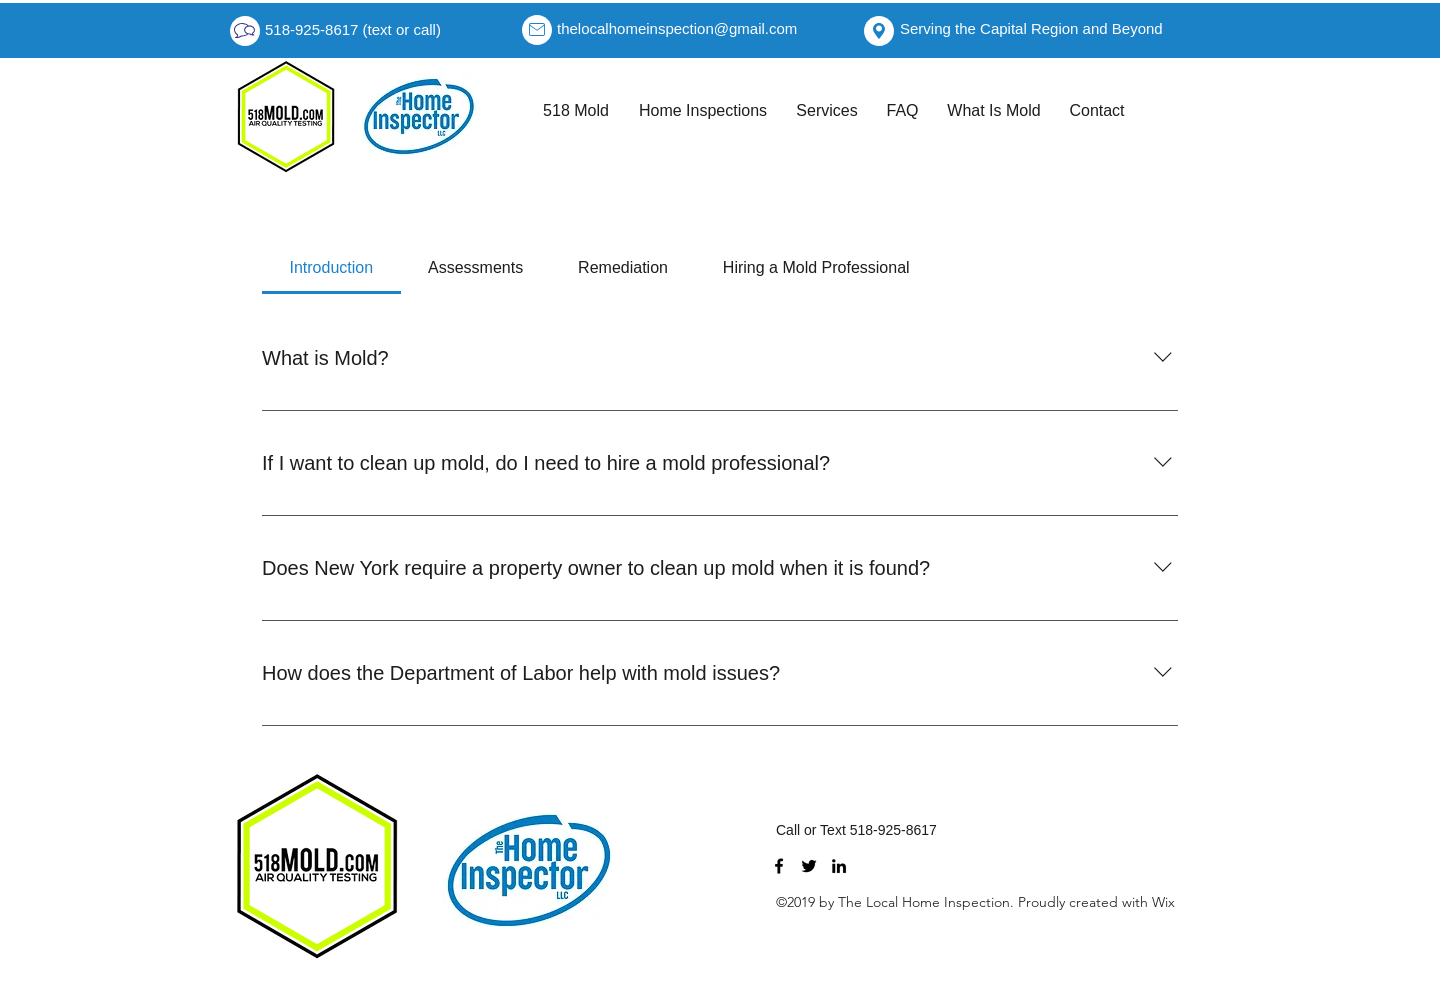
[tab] (331, 268)
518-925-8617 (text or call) (353, 29)
